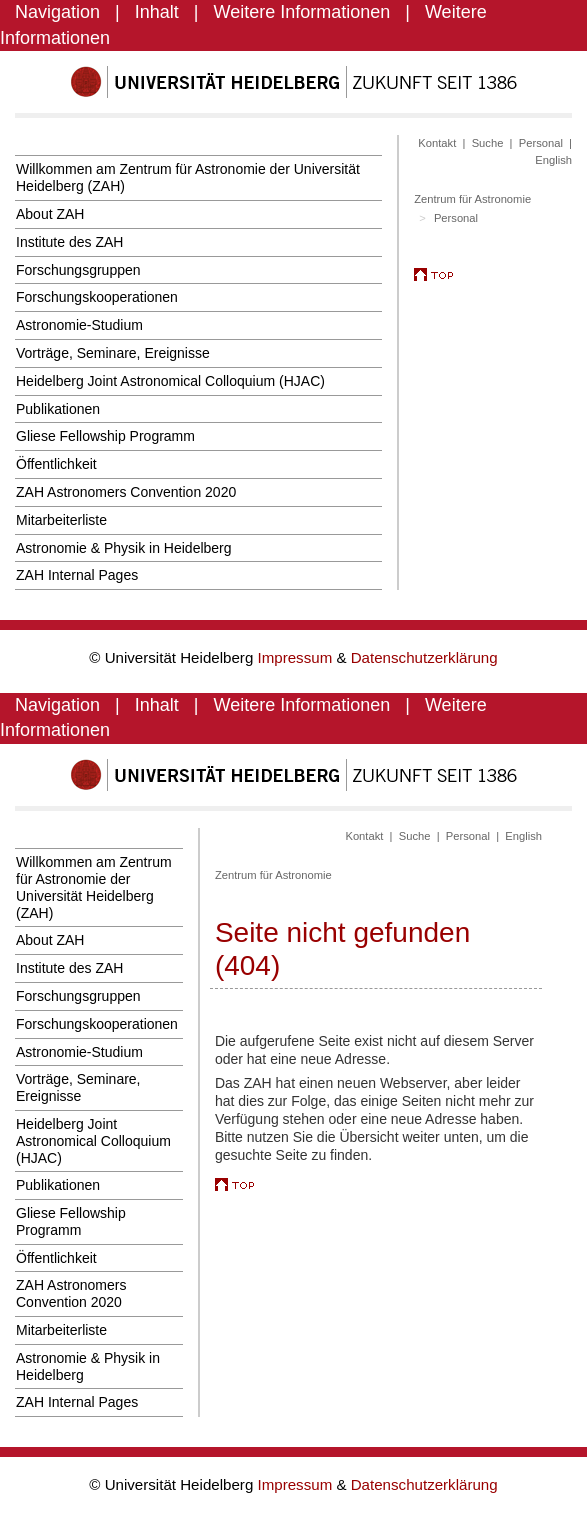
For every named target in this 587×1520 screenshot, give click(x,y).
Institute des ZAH (69, 242)
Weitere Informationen (302, 12)
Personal (541, 143)
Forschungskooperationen (97, 297)
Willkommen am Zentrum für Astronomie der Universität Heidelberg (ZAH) (188, 177)
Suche (488, 143)
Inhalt (157, 12)
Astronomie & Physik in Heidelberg (124, 548)
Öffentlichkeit (56, 464)
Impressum (297, 657)
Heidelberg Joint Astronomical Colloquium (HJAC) (170, 381)
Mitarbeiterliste (61, 520)
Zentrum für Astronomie (472, 199)
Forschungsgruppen (78, 270)
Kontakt (437, 143)
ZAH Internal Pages (77, 575)
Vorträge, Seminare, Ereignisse (113, 353)
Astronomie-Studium (79, 325)
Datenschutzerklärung (424, 657)
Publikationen (58, 409)
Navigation (57, 12)
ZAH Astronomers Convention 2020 (126, 492)
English (553, 160)
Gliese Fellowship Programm (105, 436)
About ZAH (50, 214)
